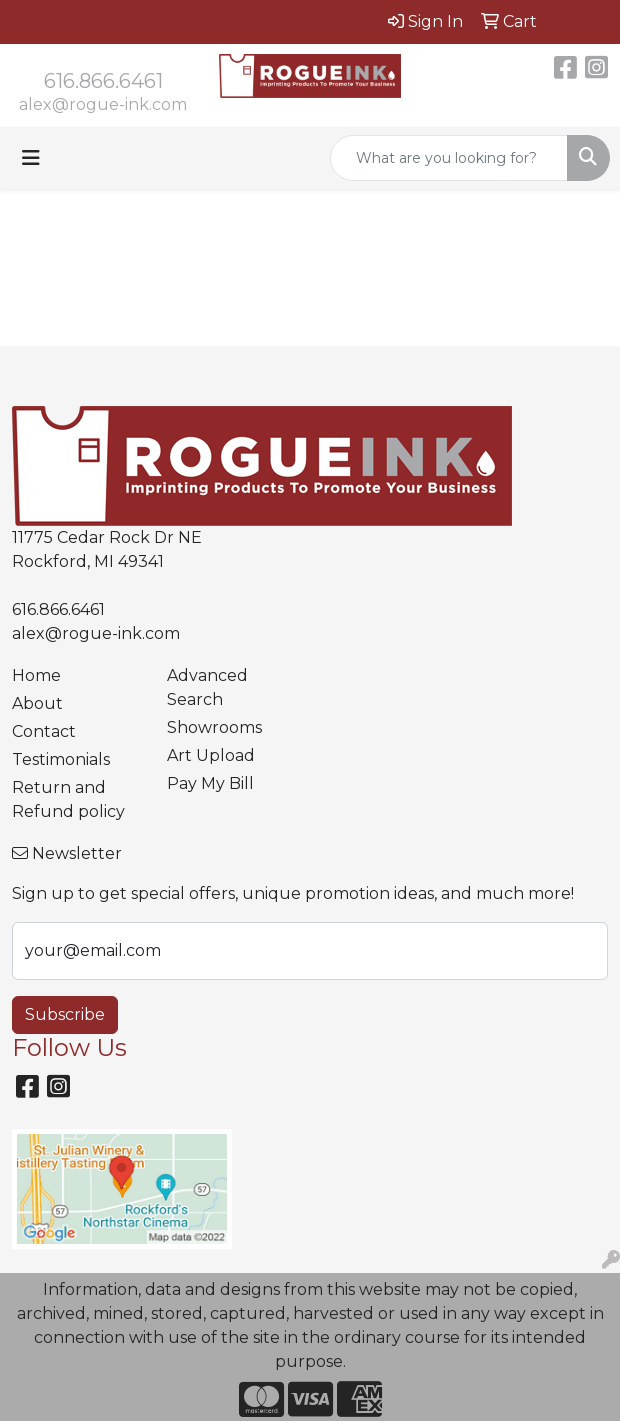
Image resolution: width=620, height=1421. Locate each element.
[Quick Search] (449, 158)
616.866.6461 (103, 81)
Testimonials (61, 759)
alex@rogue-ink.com (103, 104)
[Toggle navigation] (31, 158)
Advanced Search (207, 687)
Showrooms (214, 727)
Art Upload (211, 755)
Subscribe (65, 1014)
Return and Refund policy (68, 799)
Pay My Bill (210, 783)
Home (36, 675)
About (37, 703)
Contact (44, 731)
